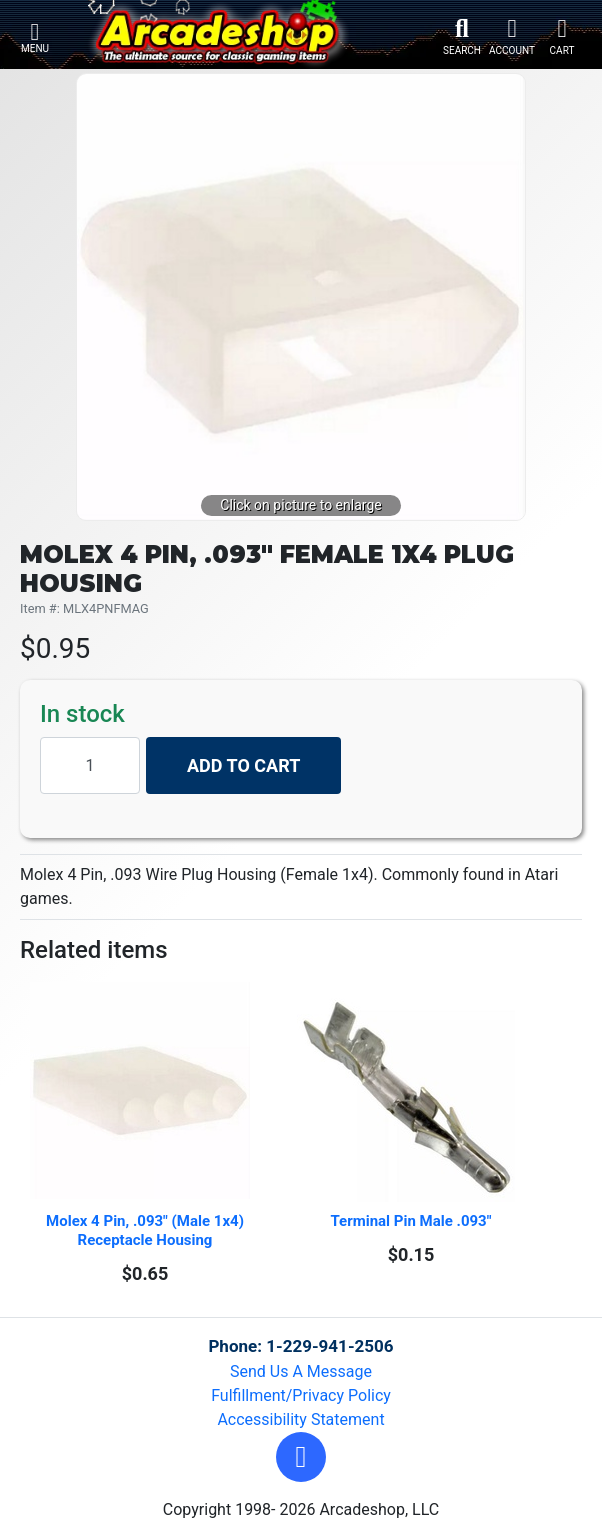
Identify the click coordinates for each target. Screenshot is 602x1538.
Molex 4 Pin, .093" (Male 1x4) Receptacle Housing (147, 1230)
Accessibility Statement (300, 1419)
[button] (301, 1457)
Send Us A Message (301, 1371)
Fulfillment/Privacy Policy (301, 1395)
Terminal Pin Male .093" (411, 1221)
